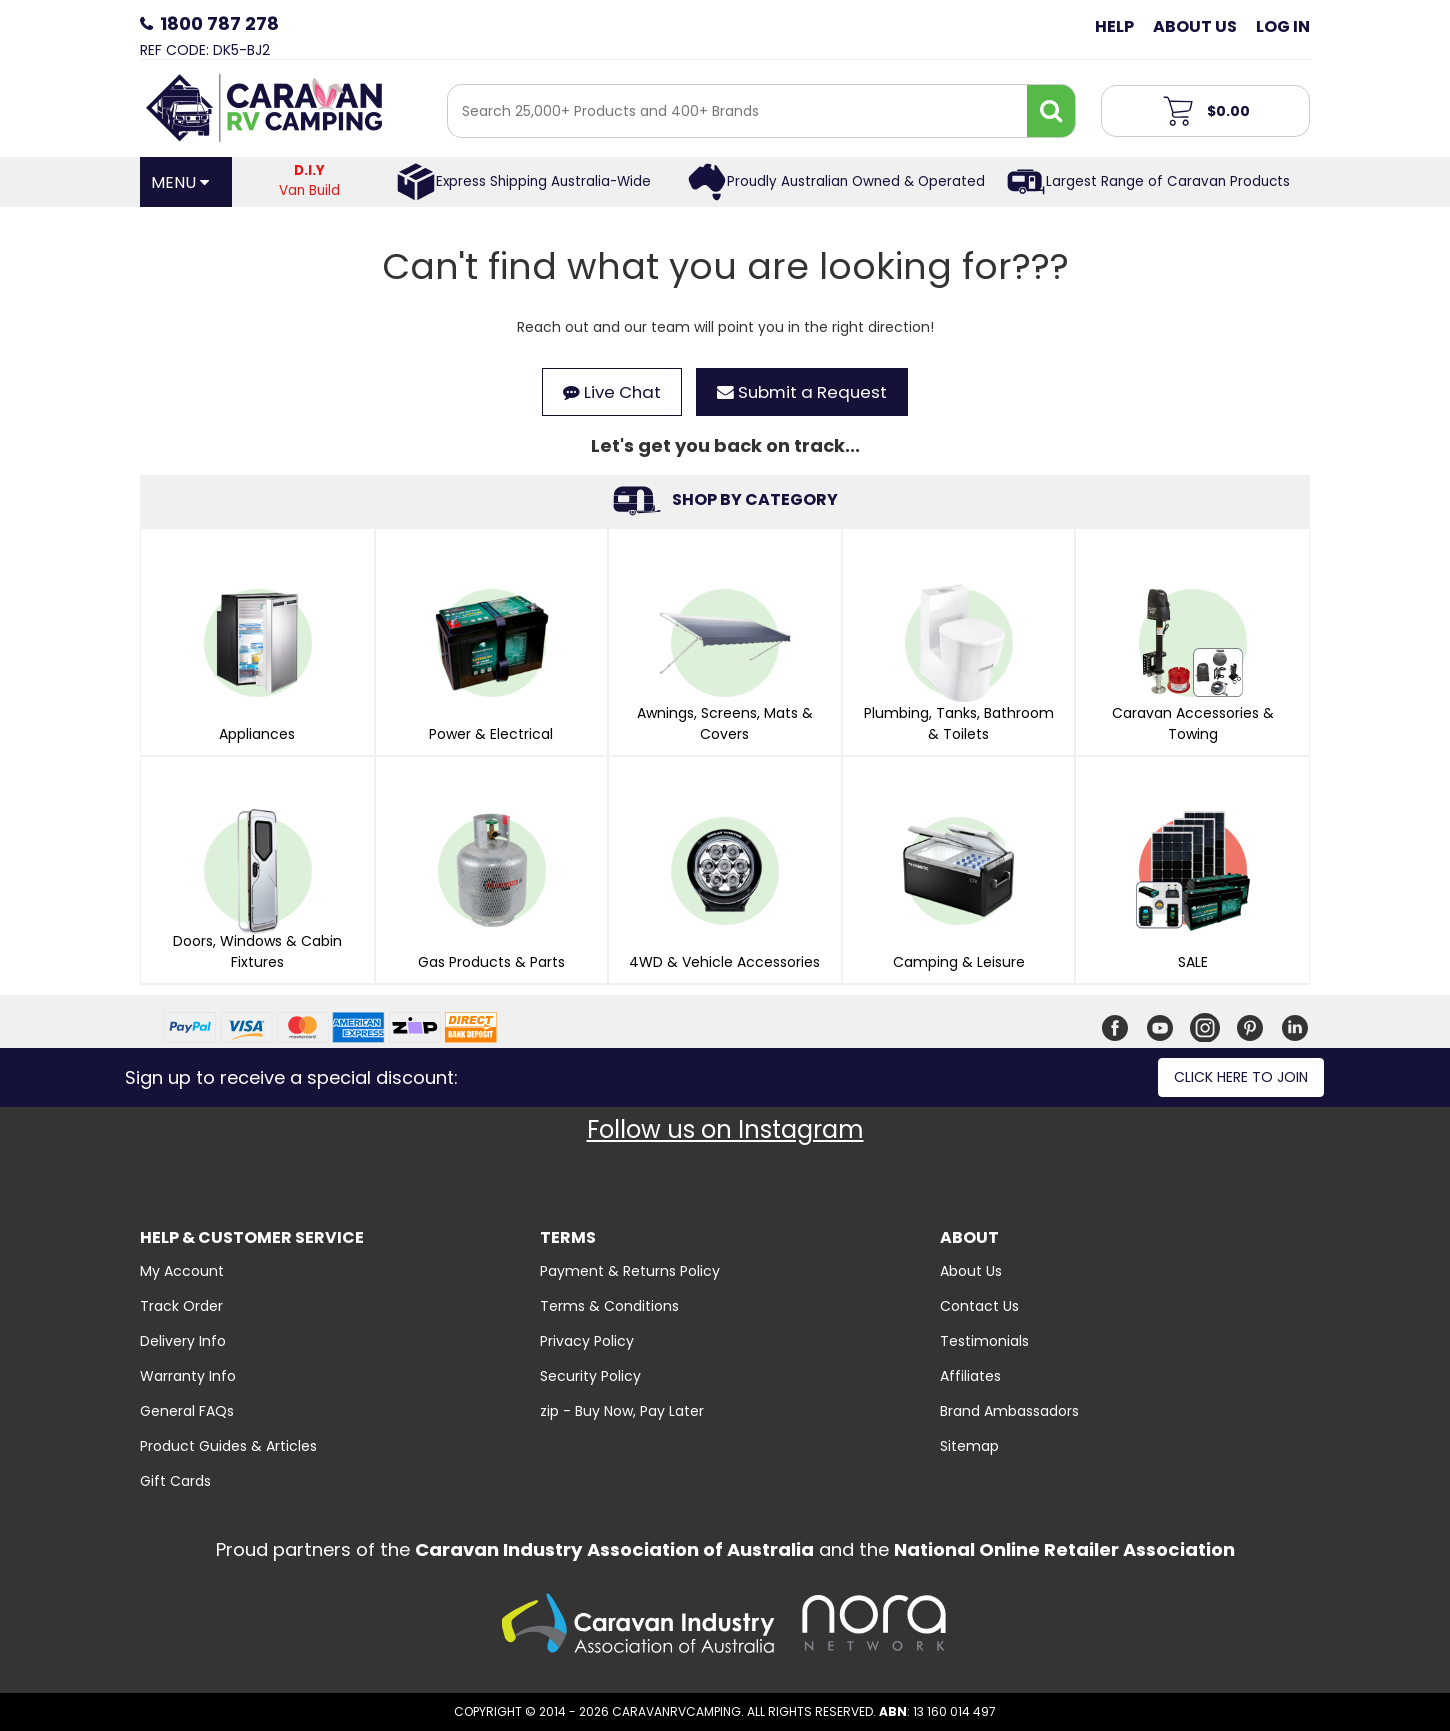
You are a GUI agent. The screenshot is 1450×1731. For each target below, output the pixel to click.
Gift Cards (175, 1481)
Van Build (310, 180)
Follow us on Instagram (725, 1129)
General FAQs (187, 1411)
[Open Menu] (186, 182)
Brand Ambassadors (1009, 1411)
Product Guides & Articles (228, 1446)
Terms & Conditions (609, 1306)
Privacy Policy (587, 1341)
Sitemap (969, 1446)
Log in (1283, 26)
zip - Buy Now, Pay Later (622, 1411)
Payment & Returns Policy (630, 1271)
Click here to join (1241, 1077)
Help (1114, 26)
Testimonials (984, 1341)
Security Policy (590, 1376)
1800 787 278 (219, 23)
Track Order (181, 1306)
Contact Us (979, 1306)
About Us (1195, 26)
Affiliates (970, 1376)
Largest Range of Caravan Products (1168, 181)
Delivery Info (183, 1341)
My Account (182, 1271)
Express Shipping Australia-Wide (543, 181)
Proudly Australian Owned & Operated (856, 181)
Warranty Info (188, 1376)
